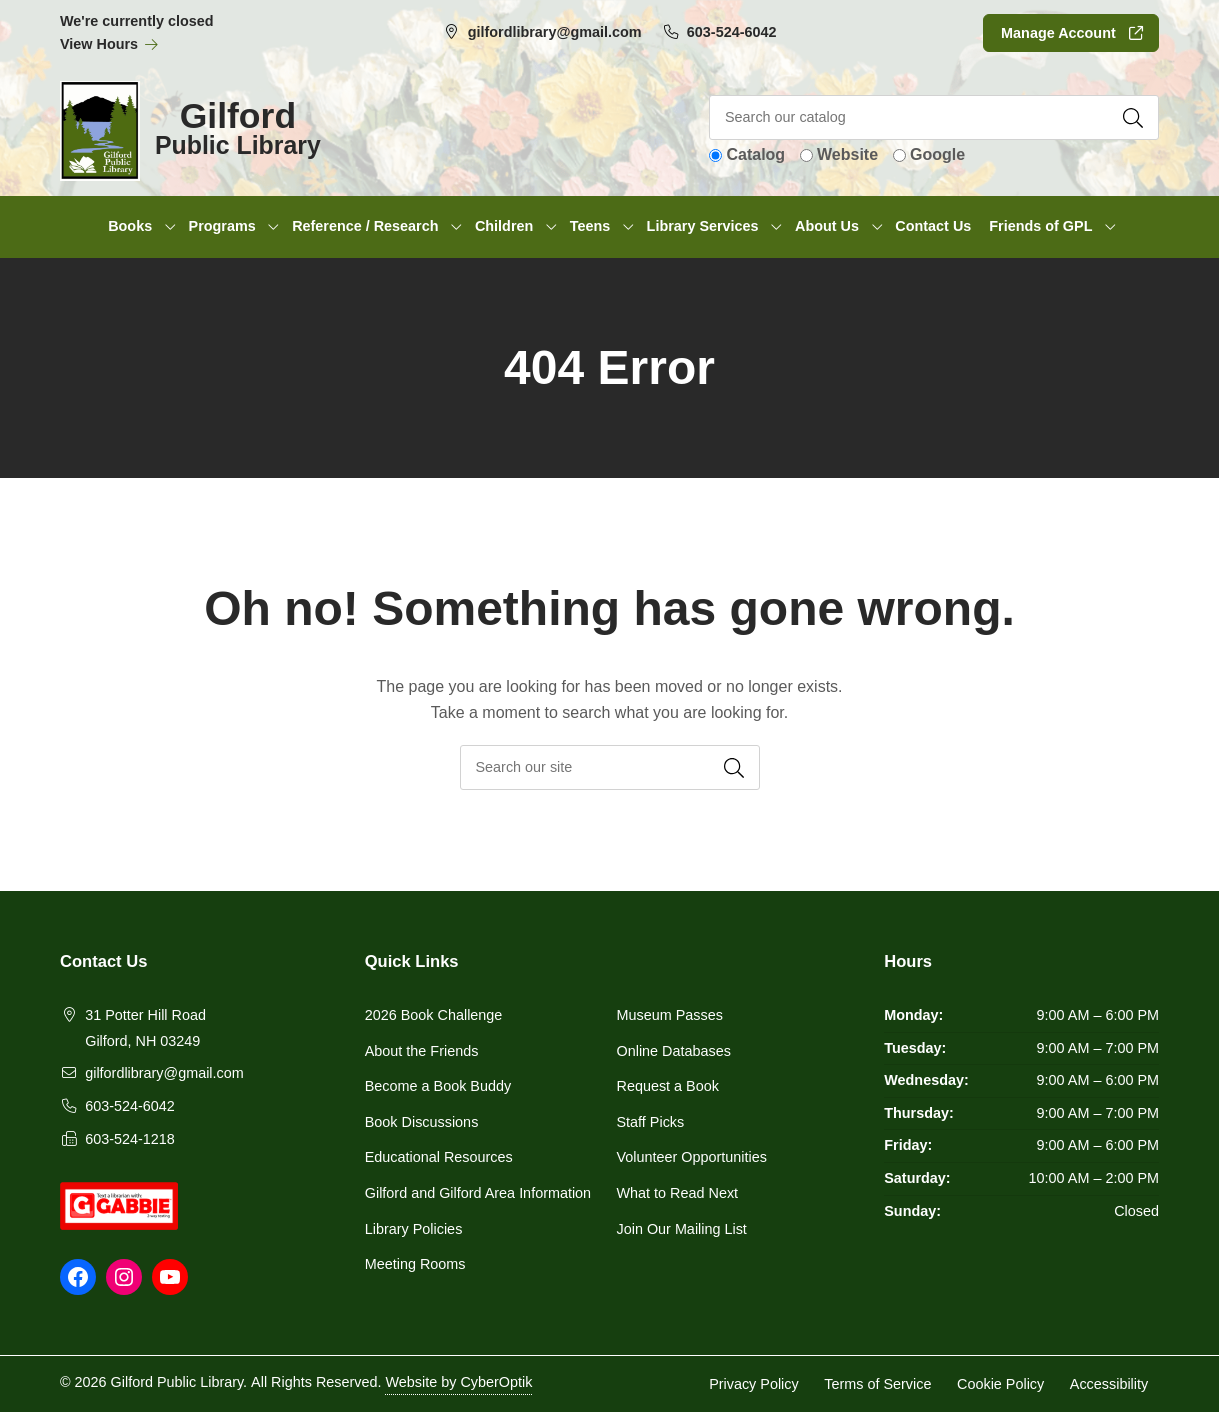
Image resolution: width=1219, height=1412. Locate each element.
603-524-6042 (732, 32)
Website (847, 154)
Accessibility (1109, 1383)
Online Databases (674, 1051)
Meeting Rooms (415, 1264)
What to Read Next (678, 1193)
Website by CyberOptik (458, 1382)
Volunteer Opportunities (692, 1157)
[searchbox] (610, 767)
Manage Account (1058, 33)
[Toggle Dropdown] (170, 227)
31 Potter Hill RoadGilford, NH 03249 (145, 1028)
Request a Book (668, 1086)
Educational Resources (439, 1157)
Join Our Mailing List (682, 1229)
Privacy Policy (754, 1383)
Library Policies (414, 1229)
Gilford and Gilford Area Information (478, 1193)
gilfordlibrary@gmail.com (555, 32)
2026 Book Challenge (434, 1015)
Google (937, 154)
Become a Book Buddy (438, 1086)
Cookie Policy (1000, 1383)
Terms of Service (877, 1383)
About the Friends (422, 1051)
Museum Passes (670, 1015)
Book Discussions (422, 1122)
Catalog (755, 154)
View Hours (109, 44)
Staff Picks (651, 1122)
